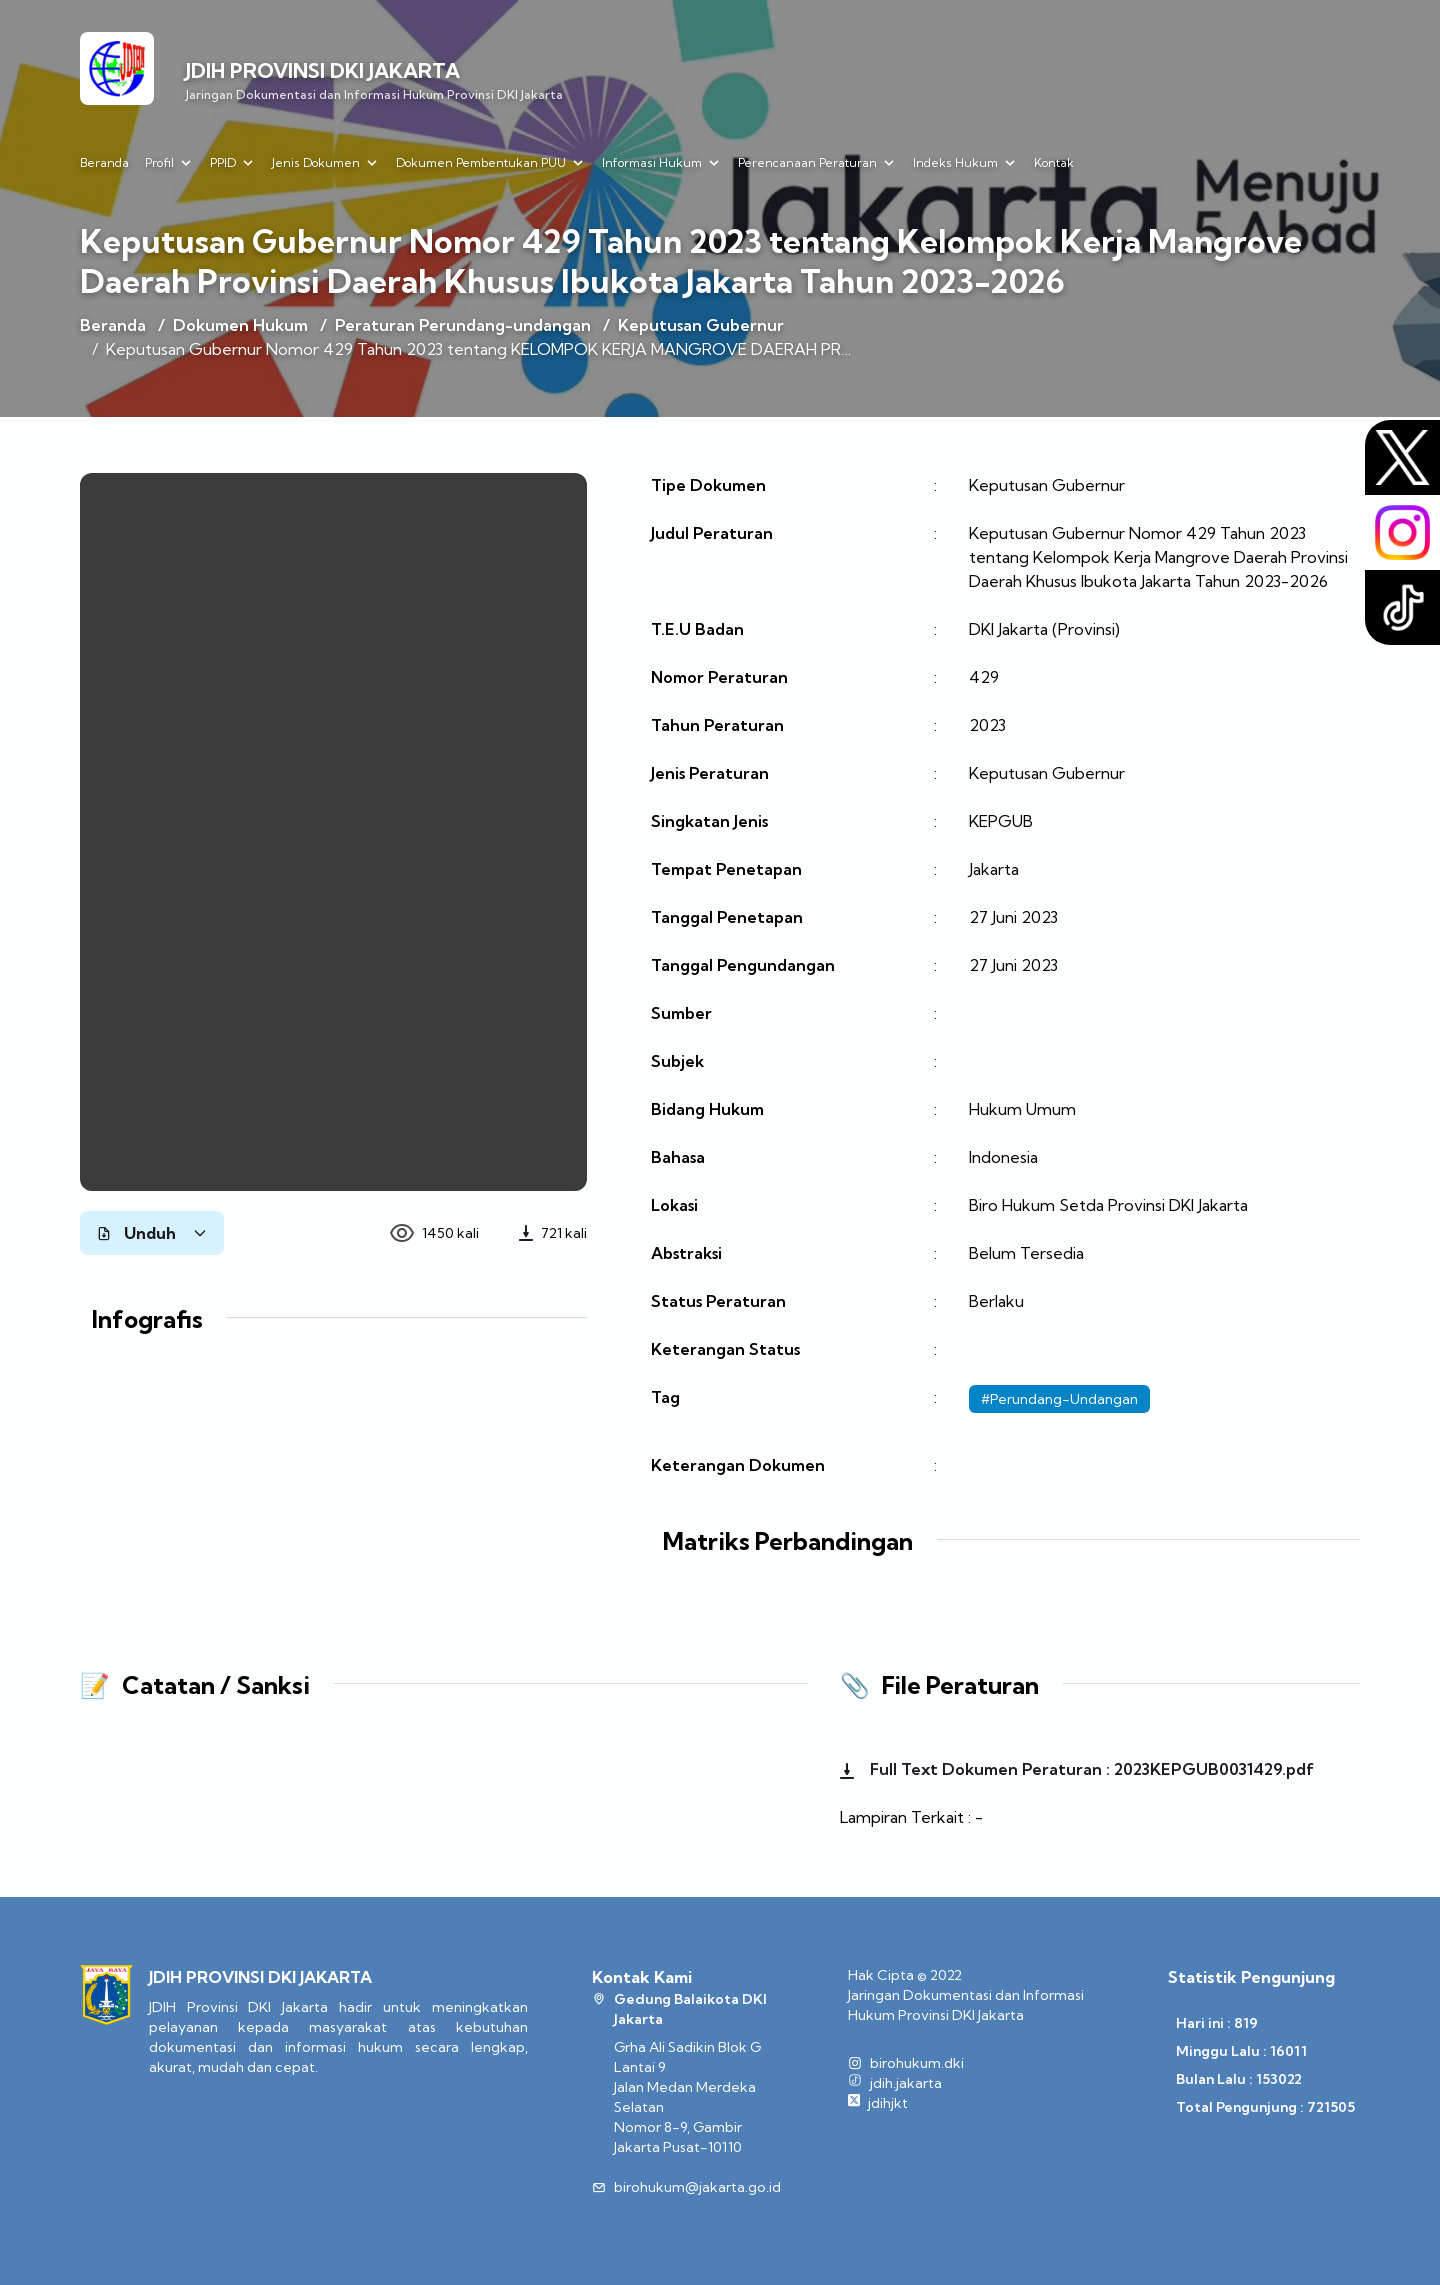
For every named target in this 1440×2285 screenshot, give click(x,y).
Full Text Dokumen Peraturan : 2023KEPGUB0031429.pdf (1077, 1769)
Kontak (1054, 162)
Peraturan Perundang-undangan (463, 325)
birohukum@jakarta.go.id (697, 2187)
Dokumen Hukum (240, 325)
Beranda (104, 162)
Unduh (152, 1233)
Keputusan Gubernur (701, 325)
